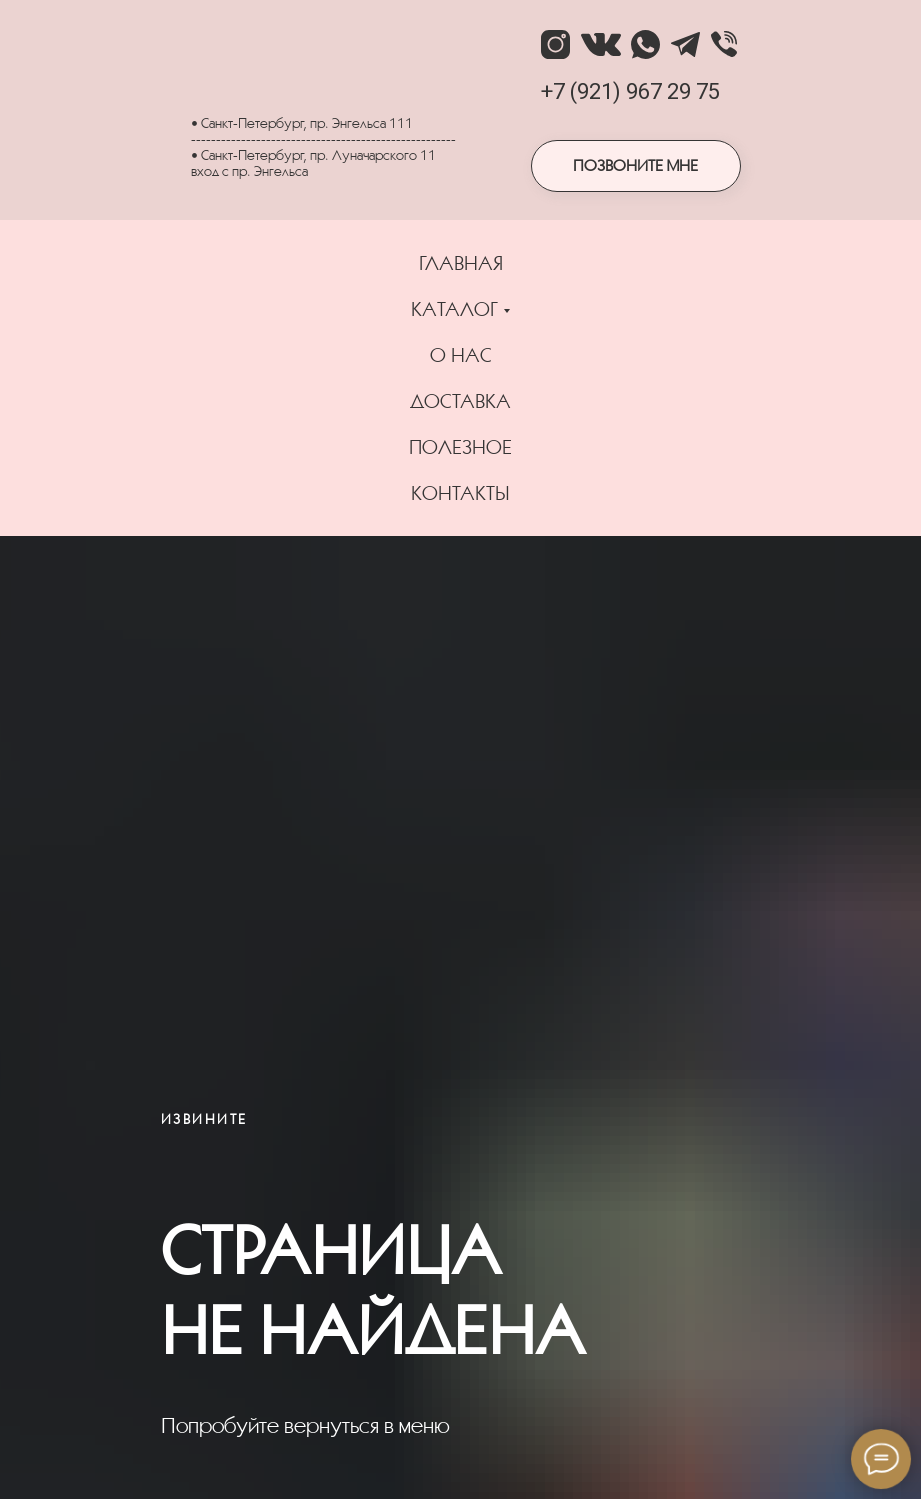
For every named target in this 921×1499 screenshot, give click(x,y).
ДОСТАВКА (460, 401)
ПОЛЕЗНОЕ (460, 447)
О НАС (461, 355)
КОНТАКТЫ (460, 493)
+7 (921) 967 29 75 (630, 91)
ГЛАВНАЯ (461, 263)
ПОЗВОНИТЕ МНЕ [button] (635, 165)
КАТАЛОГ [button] (454, 309)
